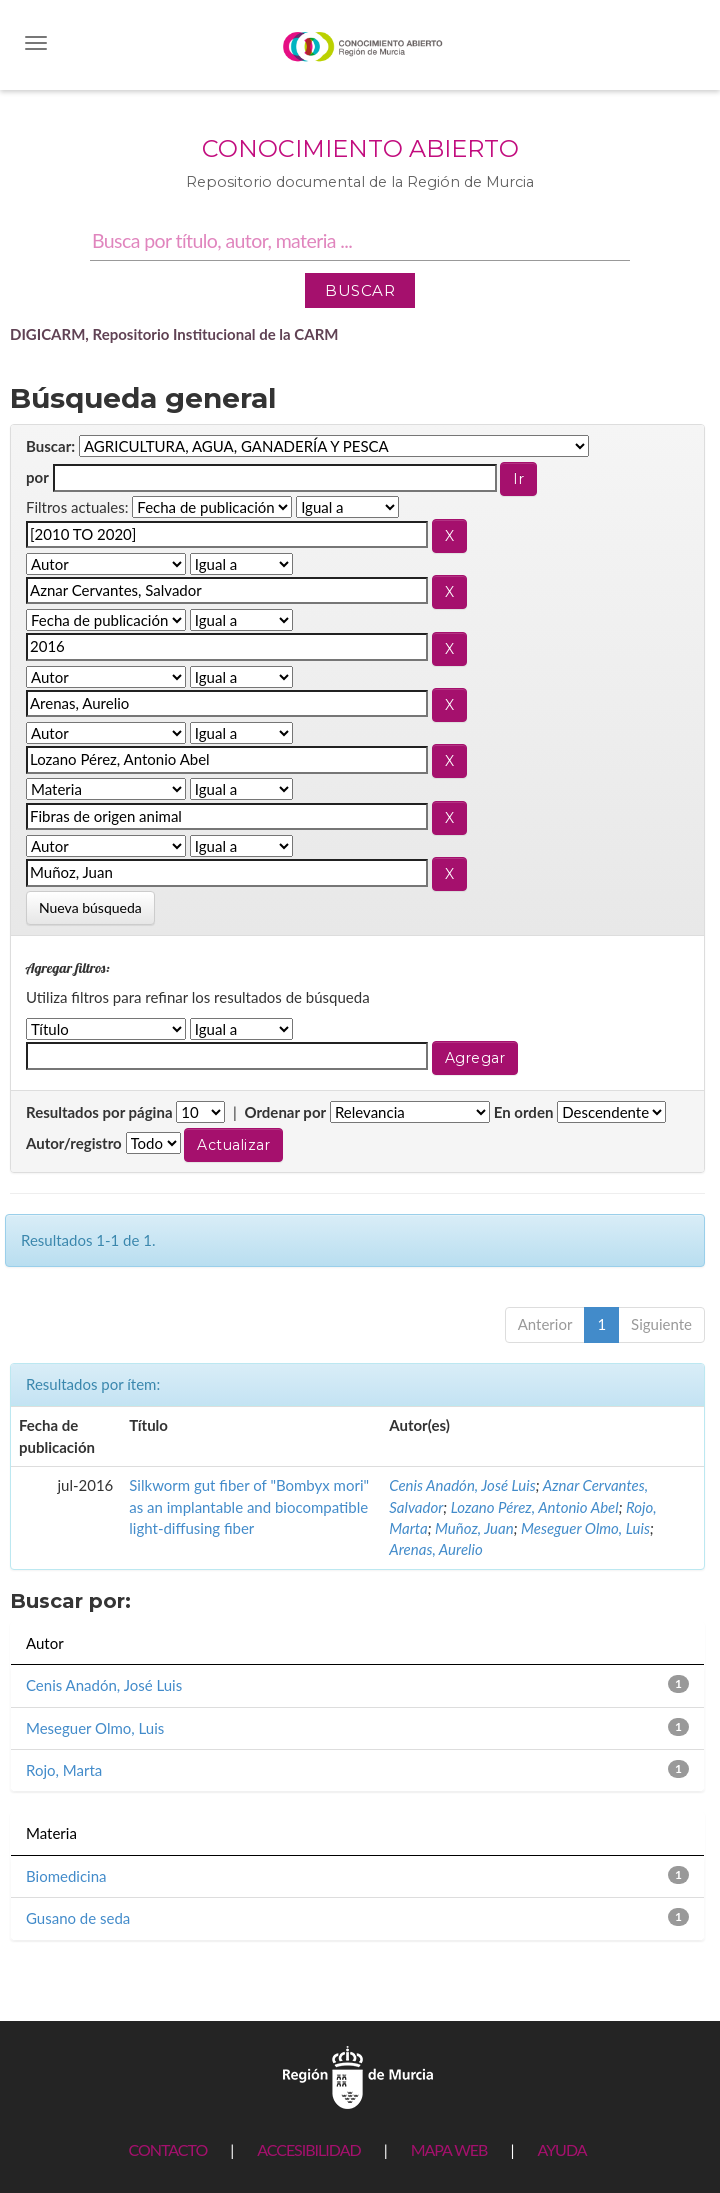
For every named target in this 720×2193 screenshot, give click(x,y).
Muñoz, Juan (474, 1528)
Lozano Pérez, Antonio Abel (535, 1507)
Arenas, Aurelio (435, 1549)
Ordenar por (285, 1112)
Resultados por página (99, 1112)
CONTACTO (167, 2149)
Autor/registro (74, 1143)
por (37, 477)
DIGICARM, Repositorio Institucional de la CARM (174, 334)
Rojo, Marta (64, 1770)
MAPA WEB (449, 2149)
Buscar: (50, 446)
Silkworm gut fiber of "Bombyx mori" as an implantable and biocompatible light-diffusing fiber (249, 1506)
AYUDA (561, 2149)
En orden (524, 1112)
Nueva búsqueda (90, 907)
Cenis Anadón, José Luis (462, 1485)
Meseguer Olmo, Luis (585, 1528)
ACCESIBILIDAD (308, 2149)
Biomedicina (66, 1876)
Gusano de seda (78, 1918)
